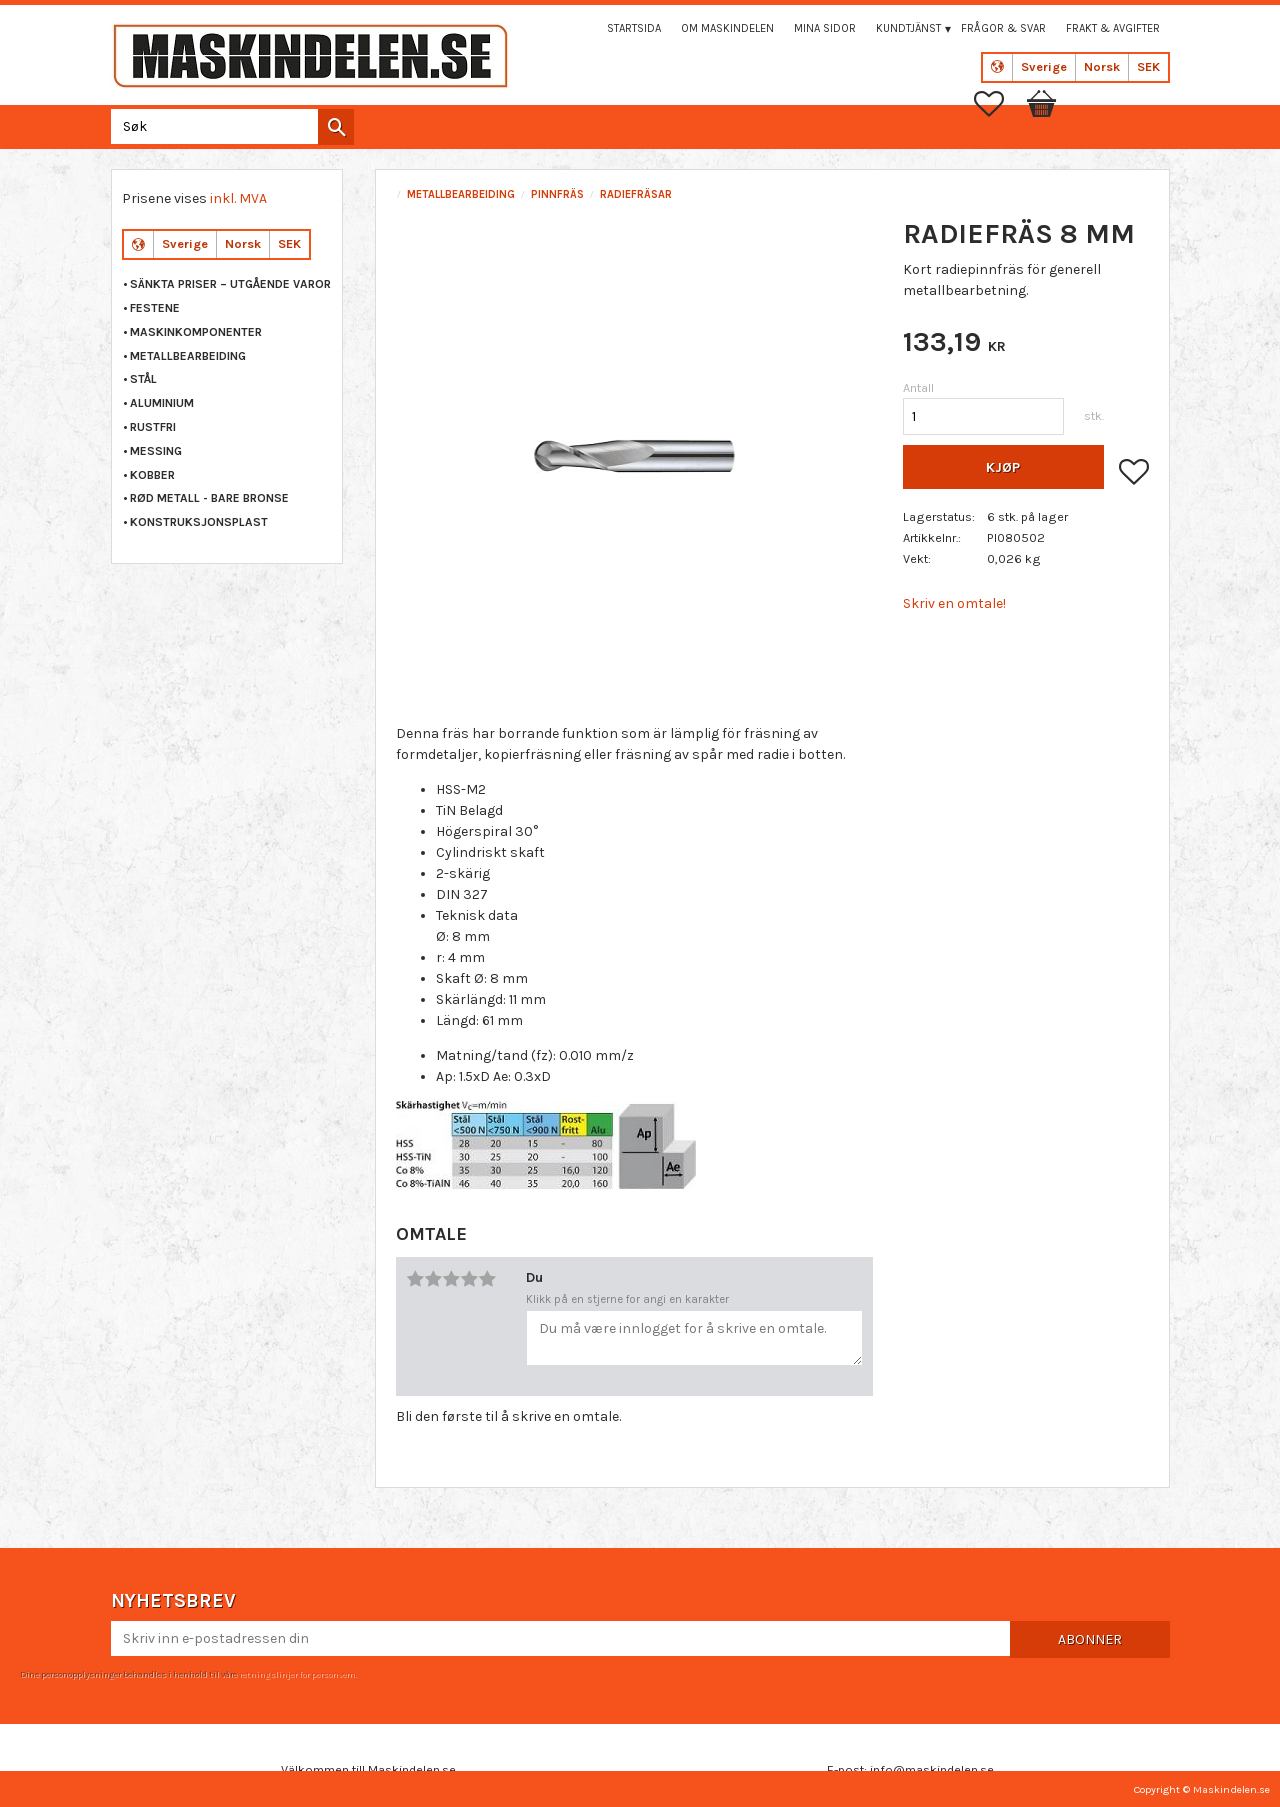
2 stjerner (433, 1279)
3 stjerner (451, 1279)
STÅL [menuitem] (143, 379)
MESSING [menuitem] (156, 451)
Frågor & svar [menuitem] (1003, 28)
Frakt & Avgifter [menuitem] (1113, 28)
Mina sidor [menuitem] (825, 28)
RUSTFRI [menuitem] (153, 427)
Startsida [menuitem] (634, 28)
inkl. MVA (238, 198)
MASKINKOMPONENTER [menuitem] (196, 332)
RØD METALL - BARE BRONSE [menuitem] (209, 498)
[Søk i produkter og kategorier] (228, 126)
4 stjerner (469, 1279)
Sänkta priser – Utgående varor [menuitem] (230, 284)
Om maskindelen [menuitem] (727, 28)
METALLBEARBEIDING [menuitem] (188, 356)
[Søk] (336, 127)
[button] (999, 104)
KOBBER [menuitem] (152, 475)
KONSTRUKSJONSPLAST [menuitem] (199, 522)
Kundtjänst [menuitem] (908, 28)
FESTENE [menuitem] (155, 308)
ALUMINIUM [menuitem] (162, 403)
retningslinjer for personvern (297, 1674)
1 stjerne (415, 1279)
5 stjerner (487, 1279)
